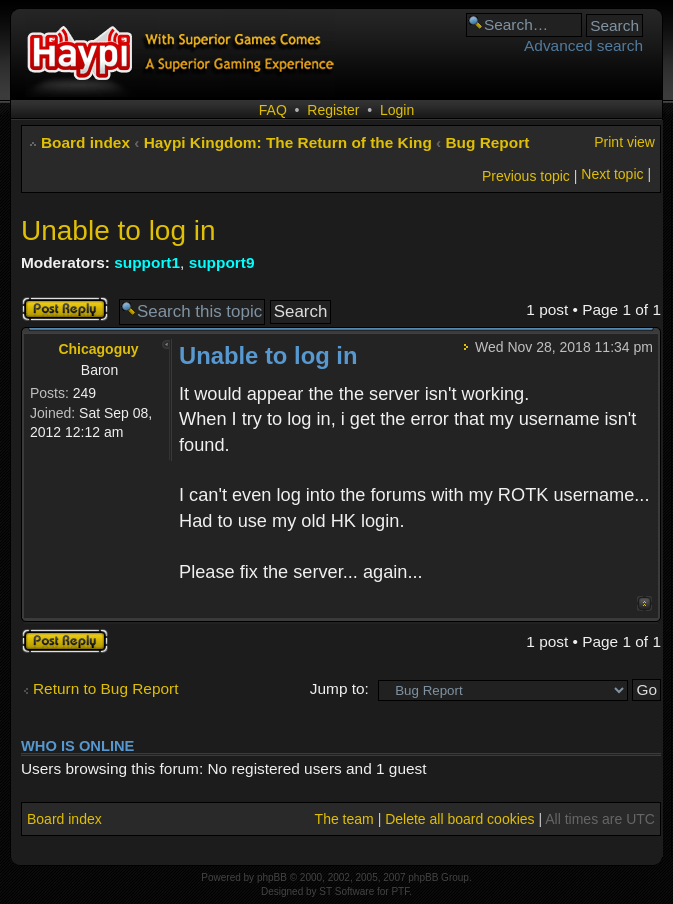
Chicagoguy (98, 349)
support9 (222, 262)
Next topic (612, 174)
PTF (400, 891)
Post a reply (65, 309)
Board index (85, 142)
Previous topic (526, 176)
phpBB (272, 877)
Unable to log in (118, 230)
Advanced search (583, 45)
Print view (624, 142)
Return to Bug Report (105, 688)
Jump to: (339, 688)
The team (344, 819)
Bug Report (488, 142)
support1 (147, 262)
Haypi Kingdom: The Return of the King (288, 142)
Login (397, 110)
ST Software (346, 891)
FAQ (273, 110)
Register (333, 110)
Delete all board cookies (459, 819)
